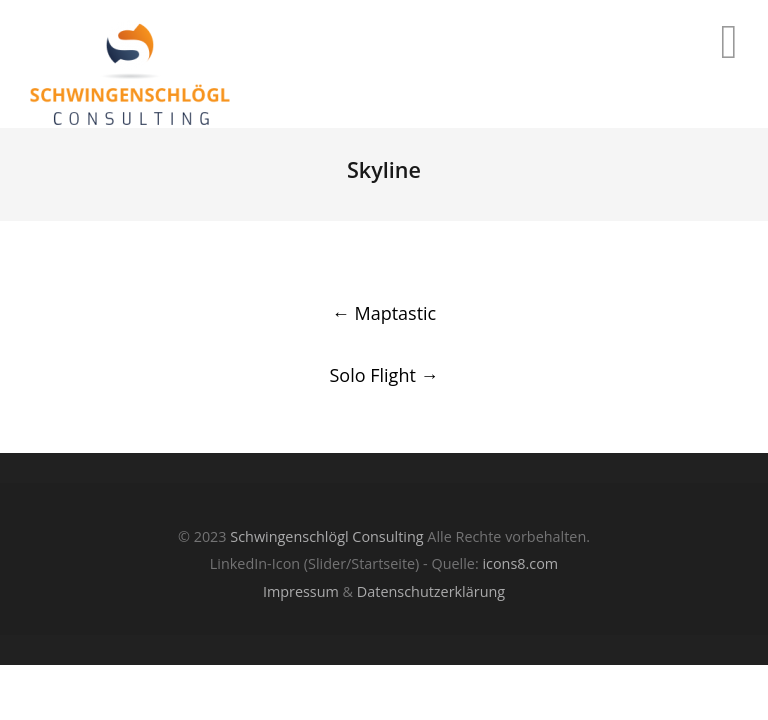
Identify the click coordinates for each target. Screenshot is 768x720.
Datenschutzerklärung (431, 591)
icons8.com (520, 563)
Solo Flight (383, 375)
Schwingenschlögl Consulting (326, 536)
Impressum (301, 591)
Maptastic (384, 313)
